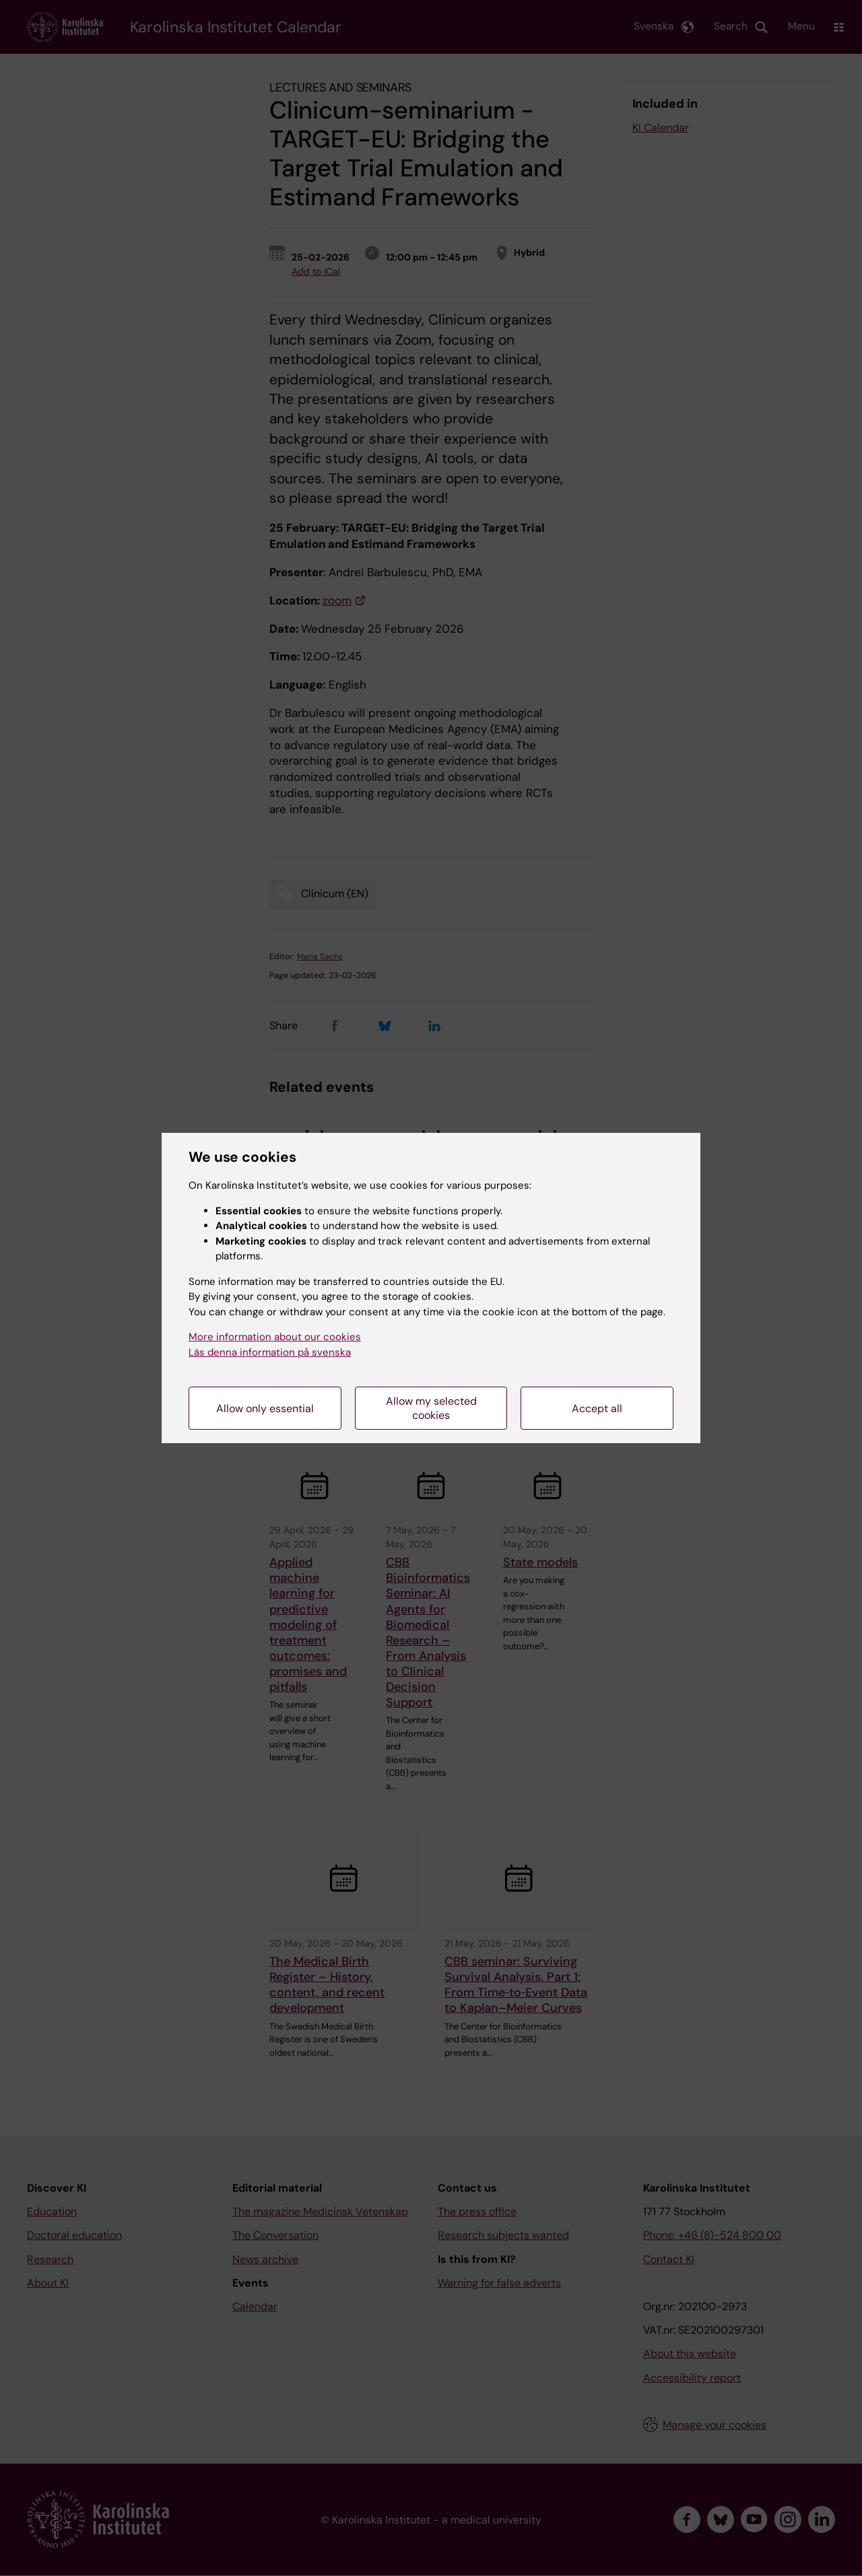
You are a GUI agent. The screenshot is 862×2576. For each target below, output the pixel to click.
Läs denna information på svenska (270, 1352)
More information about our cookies (275, 1337)
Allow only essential (265, 1408)
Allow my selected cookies (431, 1408)
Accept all (597, 1408)
